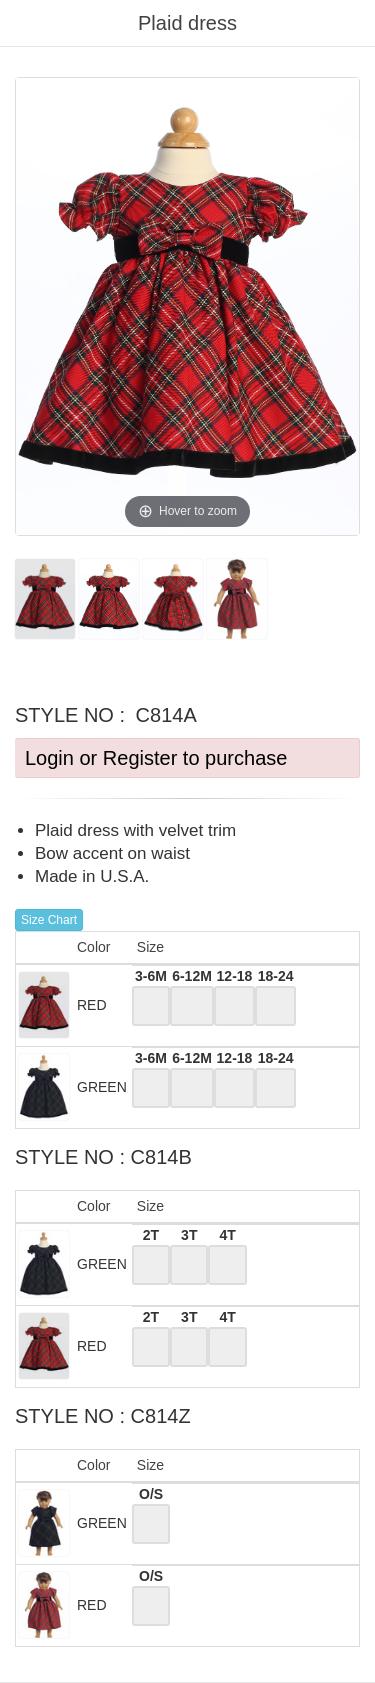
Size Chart (49, 920)
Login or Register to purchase (156, 758)
